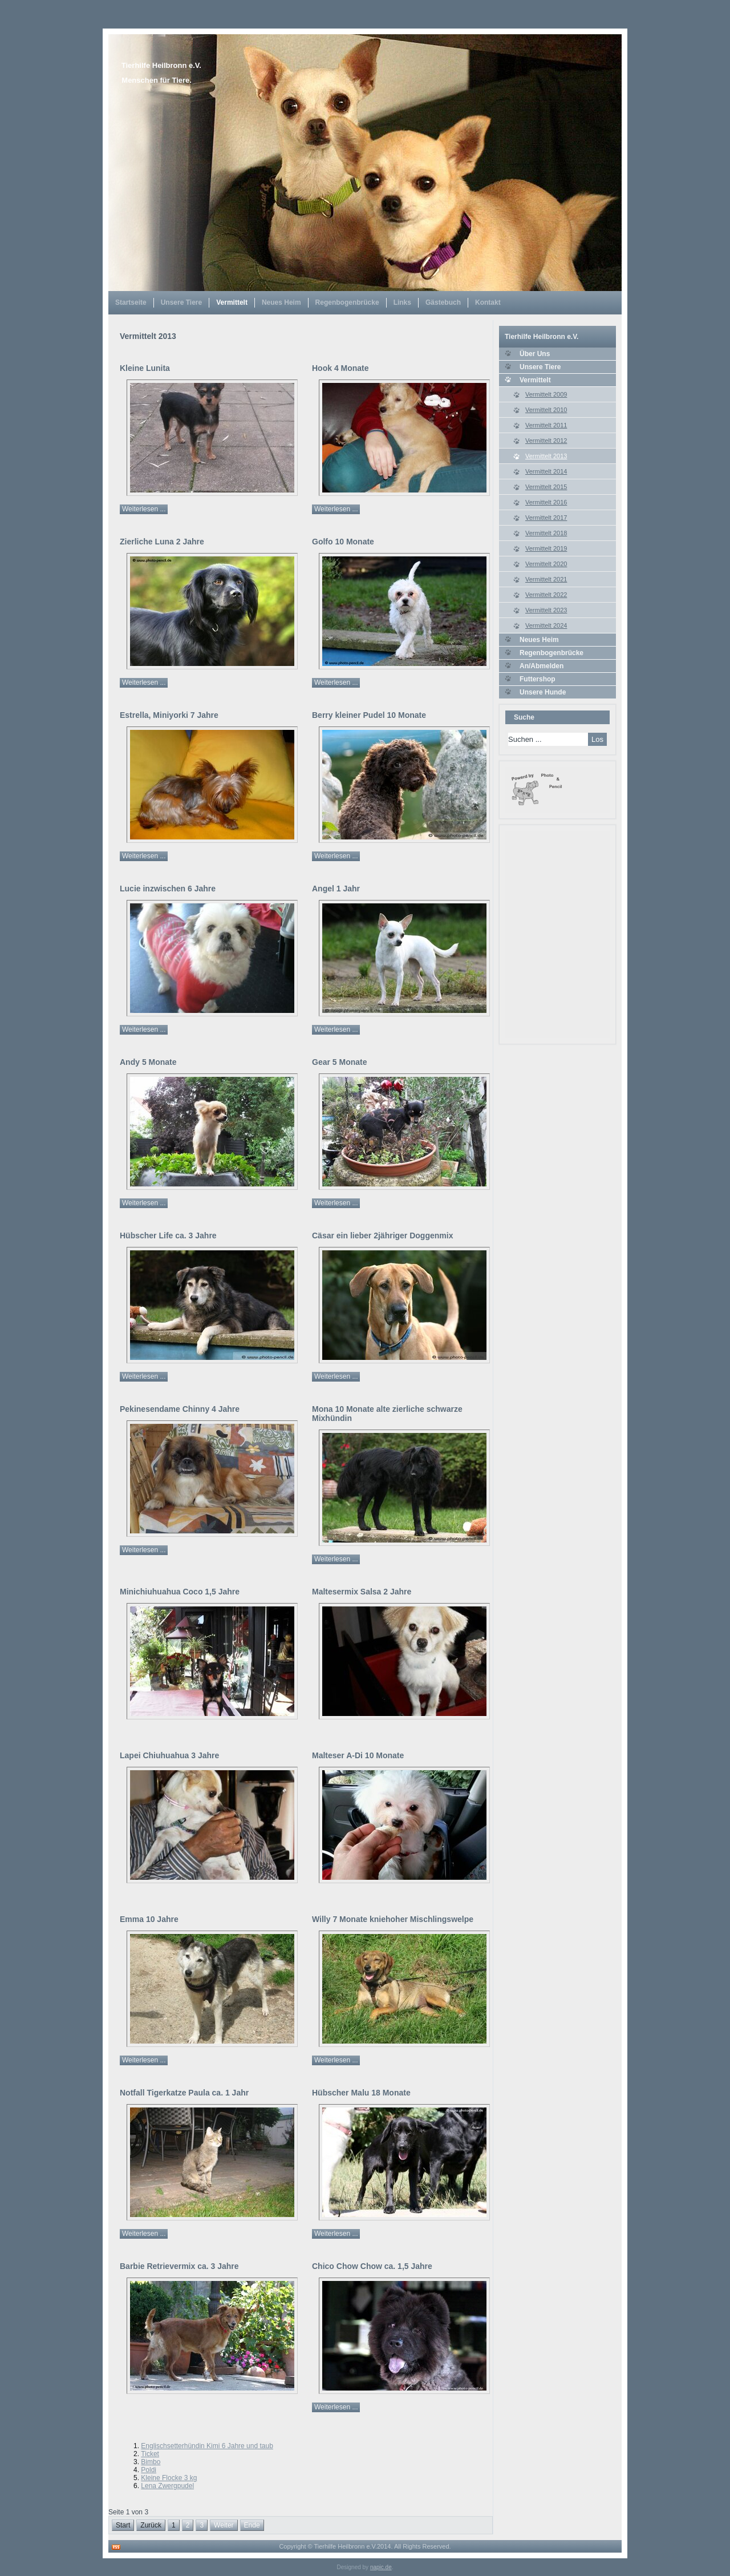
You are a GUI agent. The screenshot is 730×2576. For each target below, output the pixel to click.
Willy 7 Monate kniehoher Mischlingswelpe (392, 1919)
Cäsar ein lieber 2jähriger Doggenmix (382, 1235)
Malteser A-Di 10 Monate (358, 1755)
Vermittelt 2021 (546, 579)
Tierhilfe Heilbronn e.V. (161, 65)
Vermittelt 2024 (546, 625)
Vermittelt (232, 302)
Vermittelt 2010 (546, 409)
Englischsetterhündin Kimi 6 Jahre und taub (207, 2446)
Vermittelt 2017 (546, 517)
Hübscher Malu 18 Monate (361, 2092)
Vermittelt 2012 (546, 440)
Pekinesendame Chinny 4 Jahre (180, 1409)
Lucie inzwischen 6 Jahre (168, 888)
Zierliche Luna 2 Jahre (162, 541)
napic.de (381, 2567)
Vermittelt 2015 (546, 486)
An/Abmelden (541, 666)
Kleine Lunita (145, 368)
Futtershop (537, 679)
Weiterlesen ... (143, 509)
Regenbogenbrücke (347, 302)
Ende (252, 2525)
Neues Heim (281, 302)
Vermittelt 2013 (546, 456)
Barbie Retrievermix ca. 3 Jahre (179, 2266)
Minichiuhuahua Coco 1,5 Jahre (180, 1591)
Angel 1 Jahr (336, 888)
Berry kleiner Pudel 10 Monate (369, 715)
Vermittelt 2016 (546, 502)
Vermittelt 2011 (546, 425)
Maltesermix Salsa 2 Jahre (361, 1591)
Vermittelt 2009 (546, 394)
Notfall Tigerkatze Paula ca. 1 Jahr (184, 2092)
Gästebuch (443, 302)
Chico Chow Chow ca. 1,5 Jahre (372, 2266)
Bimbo (150, 2462)
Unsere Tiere (181, 302)
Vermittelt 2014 (546, 471)
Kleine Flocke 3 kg (169, 2478)
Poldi (148, 2470)
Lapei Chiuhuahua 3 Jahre (169, 1755)
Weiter (223, 2525)
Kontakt (488, 302)
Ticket (150, 2454)
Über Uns (535, 354)
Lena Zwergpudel (167, 2486)
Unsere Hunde (543, 692)
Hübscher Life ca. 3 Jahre (168, 1235)
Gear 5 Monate (339, 1062)
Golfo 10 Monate (343, 541)
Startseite (131, 302)
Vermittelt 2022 (546, 594)
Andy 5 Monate (148, 1062)
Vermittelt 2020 (546, 563)
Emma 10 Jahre (149, 1919)
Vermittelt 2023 (546, 610)
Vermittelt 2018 (546, 533)
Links (402, 302)
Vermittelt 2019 (546, 548)
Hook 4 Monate (340, 368)
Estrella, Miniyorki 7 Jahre (169, 715)
